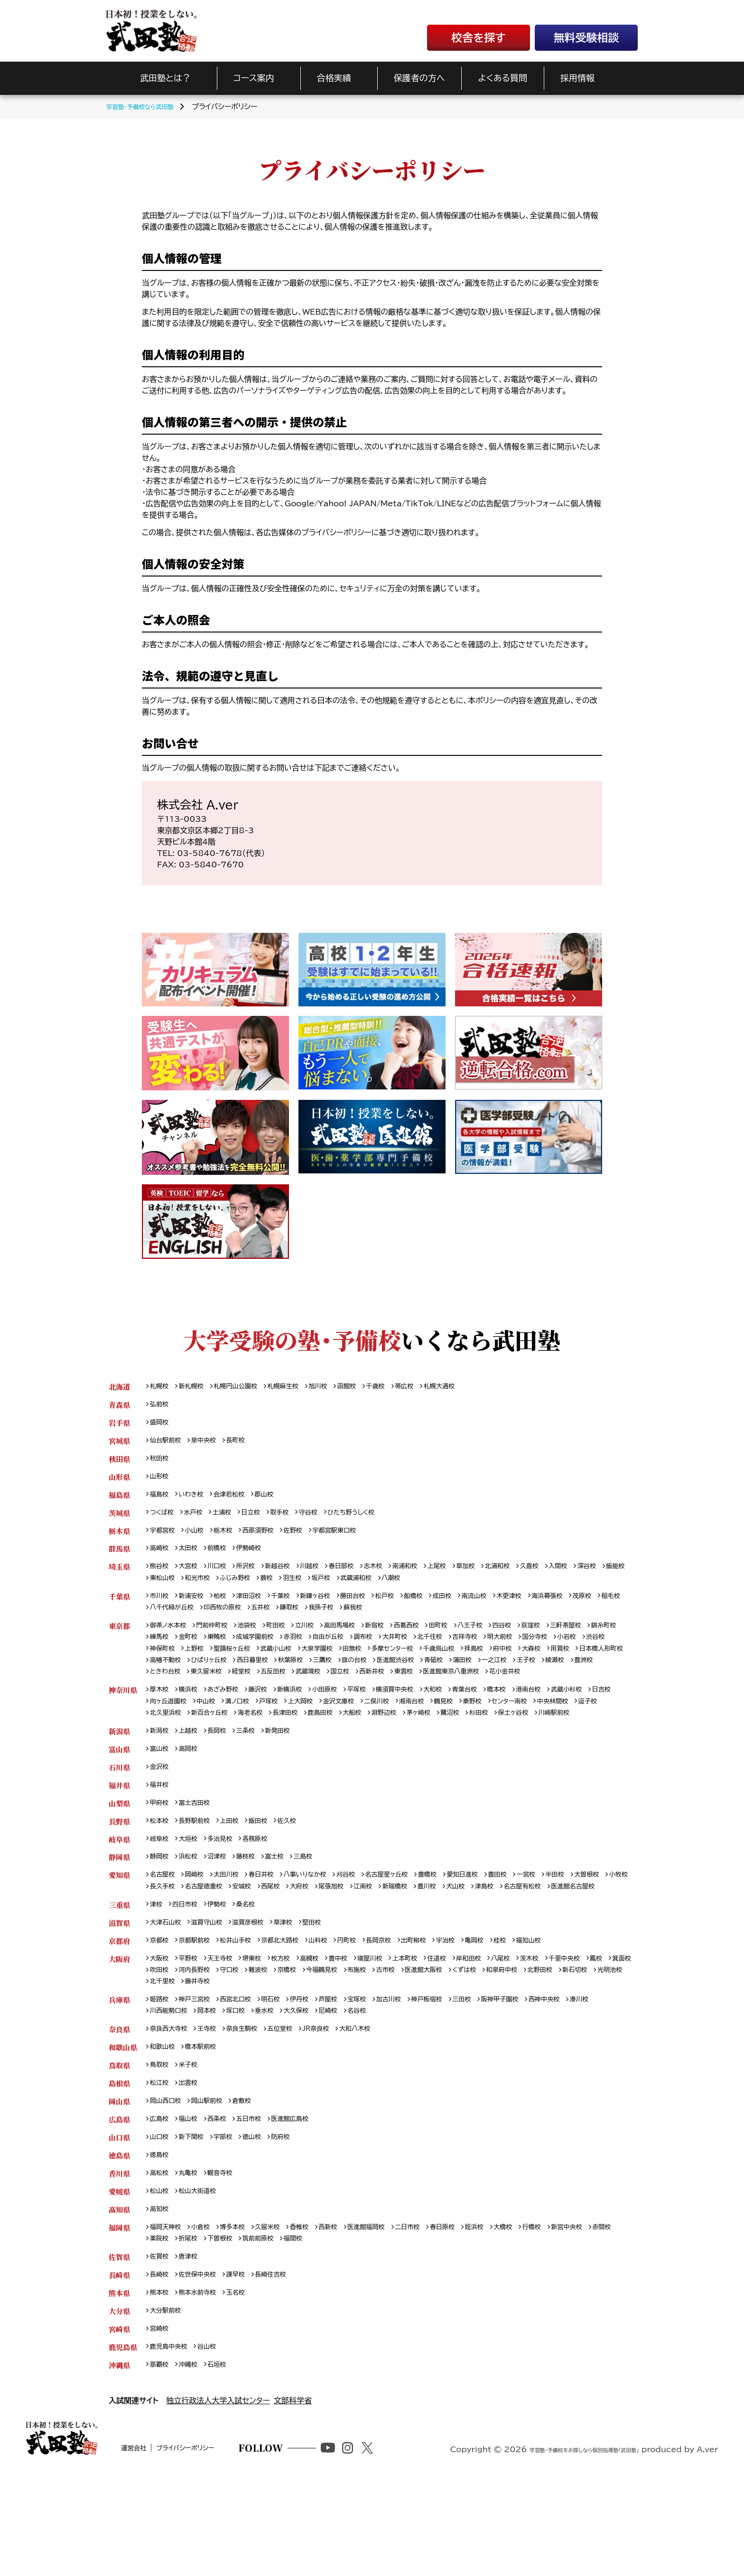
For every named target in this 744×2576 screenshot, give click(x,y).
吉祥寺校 (538, 1651)
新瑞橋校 (492, 1941)
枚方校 (295, 2030)
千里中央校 (608, 2030)
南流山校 (508, 1607)
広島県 (119, 2200)
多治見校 (227, 1891)
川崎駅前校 (213, 1758)
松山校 (161, 2276)
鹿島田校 (418, 1745)
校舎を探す (478, 37)
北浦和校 (534, 1576)
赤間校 (161, 2327)
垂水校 (309, 2086)
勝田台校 (375, 1607)
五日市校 (259, 2200)
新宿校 (400, 1639)
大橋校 (542, 2314)
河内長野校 (256, 2042)
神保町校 (227, 1664)
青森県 (119, 1406)
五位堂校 (295, 2105)
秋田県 (119, 1463)
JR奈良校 (335, 2105)
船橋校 (442, 1607)
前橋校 (224, 1557)
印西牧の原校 (295, 1620)
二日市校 (436, 2314)
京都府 (119, 2011)
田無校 (439, 1664)
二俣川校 (434, 1733)
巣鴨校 (263, 1651)
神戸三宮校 (200, 2074)
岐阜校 (161, 1891)
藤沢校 (270, 1721)
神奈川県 (123, 1721)
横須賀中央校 (421, 1721)
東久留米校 (379, 1689)
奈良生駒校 (253, 2105)
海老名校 (340, 1745)
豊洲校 (295, 1689)
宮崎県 (119, 2422)
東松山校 (227, 1588)
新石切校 (203, 2055)
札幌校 (161, 1386)
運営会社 (164, 2560)
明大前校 (577, 1651)
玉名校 (246, 2384)
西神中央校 (588, 2074)
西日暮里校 (389, 1677)
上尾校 (467, 1576)
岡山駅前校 (214, 2181)
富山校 (161, 1796)
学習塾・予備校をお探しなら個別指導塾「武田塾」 (558, 2558)
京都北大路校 (295, 2011)
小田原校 (343, 1721)
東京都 (119, 1640)
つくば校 (163, 1519)
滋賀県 (119, 1992)
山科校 (338, 2011)
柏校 (227, 1607)
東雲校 (598, 1689)
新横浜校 (305, 1721)
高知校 (161, 2295)
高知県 (119, 2295)
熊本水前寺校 (203, 2384)
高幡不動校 (292, 1677)
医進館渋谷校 (547, 1677)
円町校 (370, 2011)
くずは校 (555, 2042)
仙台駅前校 (168, 1443)
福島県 (119, 1501)
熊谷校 (161, 1576)
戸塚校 (314, 1733)
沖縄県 (119, 2460)
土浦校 (230, 1519)
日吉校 (161, 1733)
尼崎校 (380, 2086)
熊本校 (161, 2384)
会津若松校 (238, 1500)
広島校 (161, 2200)
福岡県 (119, 2314)
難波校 (326, 2042)
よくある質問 (502, 78)
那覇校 (161, 2460)
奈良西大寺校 (171, 2105)
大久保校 (344, 2086)
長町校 (246, 1443)
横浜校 (193, 1721)
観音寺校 (227, 2257)
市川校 (161, 1607)
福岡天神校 (168, 2314)
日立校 (261, 1519)
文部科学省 (293, 2496)
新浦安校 (196, 1607)
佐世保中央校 (203, 2365)
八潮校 (481, 1588)
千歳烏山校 (536, 1664)
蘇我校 (440, 1620)
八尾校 (538, 2030)
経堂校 (418, 1689)
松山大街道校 (203, 2276)
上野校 (263, 1664)
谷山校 (214, 2441)
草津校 (299, 1992)
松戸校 (410, 1607)
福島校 (161, 1500)
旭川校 (338, 1386)
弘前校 (161, 1405)
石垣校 (224, 2460)
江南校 (457, 1941)
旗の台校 (502, 1677)
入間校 (601, 1576)
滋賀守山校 (214, 1992)
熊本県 (119, 2384)
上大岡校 (349, 1733)
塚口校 (277, 2086)
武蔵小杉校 (613, 1721)
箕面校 (185, 2042)
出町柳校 (443, 2011)
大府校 (387, 1941)
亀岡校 (510, 2011)
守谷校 (325, 1519)
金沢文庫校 (391, 1733)
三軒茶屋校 (612, 1639)
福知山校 (570, 2011)
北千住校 (499, 1651)
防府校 (295, 2219)
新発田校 (291, 1777)
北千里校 (281, 2055)
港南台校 (570, 1721)
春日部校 (361, 1576)
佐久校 (302, 1872)
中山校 (245, 1733)
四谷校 (541, 1639)
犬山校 (559, 1941)
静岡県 (119, 1911)
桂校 (538, 2011)
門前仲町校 (220, 1639)
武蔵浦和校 (442, 1588)
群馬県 (119, 1557)
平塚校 (379, 1721)
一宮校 (569, 1929)
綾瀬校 (263, 1689)
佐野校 (309, 1538)
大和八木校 (379, 2105)
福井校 (161, 1834)
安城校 (324, 1941)
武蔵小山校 (354, 1664)
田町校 (471, 1639)
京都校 (161, 2011)
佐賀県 (119, 2346)
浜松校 (193, 1910)
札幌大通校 (472, 1386)
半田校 (601, 1929)
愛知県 (119, 1929)
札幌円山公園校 (245, 1386)
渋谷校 (193, 1664)
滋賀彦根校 (260, 1992)
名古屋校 (164, 1929)
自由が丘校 (387, 1651)
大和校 (464, 1721)
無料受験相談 (586, 37)
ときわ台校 (333, 1689)
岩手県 (119, 1425)
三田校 (496, 2074)
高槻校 (326, 2030)
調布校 (426, 1651)
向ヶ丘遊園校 (203, 1733)
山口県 (119, 2219)
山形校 (161, 1481)
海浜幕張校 (590, 1607)
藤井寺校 (319, 2055)
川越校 (326, 1576)
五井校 (338, 1620)
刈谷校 (369, 1929)
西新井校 (562, 1689)
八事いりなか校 (322, 1929)
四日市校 (188, 1973)
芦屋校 (348, 2074)
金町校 (231, 1651)
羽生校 (371, 1588)
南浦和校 (432, 1576)
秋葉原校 (431, 1677)
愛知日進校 (498, 1929)
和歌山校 (164, 2124)
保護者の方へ (419, 78)
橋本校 (535, 1721)
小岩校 (161, 1664)
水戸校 (198, 1519)
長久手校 (234, 1941)
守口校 (295, 2042)
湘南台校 (472, 1733)
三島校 (319, 1910)
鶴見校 (508, 1733)
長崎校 (161, 2365)
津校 (157, 1973)
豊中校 (358, 2030)
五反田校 (452, 1689)
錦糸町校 (164, 1651)
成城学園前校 (305, 1651)
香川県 (119, 2257)
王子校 (231, 1689)
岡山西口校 (168, 2181)
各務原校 (266, 1891)
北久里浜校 (246, 1745)
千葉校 (295, 1607)
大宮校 (193, 1576)
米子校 (193, 2143)
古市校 (467, 2042)
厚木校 (161, 1721)
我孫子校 (405, 1620)
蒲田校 (161, 1689)
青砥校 (591, 1677)
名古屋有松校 (171, 1954)
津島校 (591, 1941)
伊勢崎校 (259, 1557)
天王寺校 (227, 2030)
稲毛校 (193, 1620)
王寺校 (214, 2105)
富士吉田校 (200, 1853)
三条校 (256, 1777)
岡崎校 (200, 1929)
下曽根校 (259, 2327)
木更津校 (547, 1607)
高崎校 (161, 1557)
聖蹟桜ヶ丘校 (305, 1664)
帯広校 (433, 1386)
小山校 (200, 1538)
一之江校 (196, 1689)
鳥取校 (161, 2143)
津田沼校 (259, 1607)
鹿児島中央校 (171, 2441)
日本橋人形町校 (238, 1677)
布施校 (435, 2042)
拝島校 (575, 1664)
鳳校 (157, 2042)
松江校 (161, 2162)
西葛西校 (435, 1639)
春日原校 (475, 2314)
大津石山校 (168, 1992)
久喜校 (569, 1576)
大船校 (454, 1745)
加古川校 (414, 2074)
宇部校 (231, 2219)
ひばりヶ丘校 (340, 1677)
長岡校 (224, 1777)
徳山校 (263, 2219)
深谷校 (161, 1588)
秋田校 (161, 1462)
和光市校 (266, 1588)
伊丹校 (316, 2074)
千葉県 (119, 1608)
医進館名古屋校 (228, 1954)
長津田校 (379, 1745)
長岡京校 (405, 2011)
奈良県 (119, 2106)
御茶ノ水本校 (171, 1639)
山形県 (119, 1482)
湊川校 (161, 2086)
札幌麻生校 (299, 1386)
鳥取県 (119, 2143)
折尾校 (224, 2327)
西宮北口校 (246, 2074)
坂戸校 (403, 1588)
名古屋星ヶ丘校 (413, 1929)
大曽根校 (164, 1941)
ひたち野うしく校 (373, 1519)
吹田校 (217, 2042)
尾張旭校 (422, 1941)
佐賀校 (161, 2346)
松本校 (161, 1872)
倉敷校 (253, 2181)
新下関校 (196, 2219)
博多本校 (242, 2314)
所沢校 (256, 1576)
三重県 (119, 1973)
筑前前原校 (302, 2327)
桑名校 (256, 1973)
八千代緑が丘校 (238, 1620)
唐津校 (193, 2346)
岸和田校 (502, 2030)
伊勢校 (224, 1973)
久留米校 (281, 2314)
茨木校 (569, 2030)
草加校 (499, 1576)
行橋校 (574, 2314)
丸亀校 (193, 2257)
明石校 (285, 2074)
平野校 (193, 2030)
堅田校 (331, 1992)
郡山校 (277, 1500)
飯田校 (270, 1872)
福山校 (193, 2200)
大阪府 (119, 2030)
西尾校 (355, 1941)
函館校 (370, 1386)
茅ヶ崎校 (527, 1745)
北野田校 (164, 2055)
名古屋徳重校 (280, 1941)
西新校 (348, 2314)
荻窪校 (573, 1639)
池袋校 (259, 1639)
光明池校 (242, 2055)
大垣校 (193, 1891)
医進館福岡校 (390, 2314)
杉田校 (593, 1745)
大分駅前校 (168, 2403)
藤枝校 (256, 1910)
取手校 (293, 1519)
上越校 (193, 1777)
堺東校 (263, 2030)
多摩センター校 (484, 1664)
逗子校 (207, 1745)
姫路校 (161, 2074)
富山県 (119, 1797)
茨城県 (119, 1520)
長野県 (119, 1873)
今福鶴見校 (397, 2042)
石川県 (119, 1816)
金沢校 (161, 1815)
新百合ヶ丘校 (295, 1745)
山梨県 (119, 1854)
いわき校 (196, 1500)
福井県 (119, 1835)
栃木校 (231, 1538)
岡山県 (119, 2181)
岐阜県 (119, 1892)
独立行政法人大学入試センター (218, 2496)
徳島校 (161, 2238)
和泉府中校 (597, 2042)
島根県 (119, 2162)
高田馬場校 (361, 1639)
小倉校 (207, 2314)
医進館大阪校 (509, 2042)
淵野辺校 (488, 1745)
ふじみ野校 (308, 1588)
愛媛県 (119, 2276)
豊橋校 (460, 1929)
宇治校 (479, 2011)
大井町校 (460, 1651)
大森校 (161, 1677)
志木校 (397, 1576)
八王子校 (505, 1639)
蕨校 (343, 1588)
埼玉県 (119, 1576)
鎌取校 (370, 1620)
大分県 (119, 2403)
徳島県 (119, 2238)
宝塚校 (380, 2074)
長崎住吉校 (285, 2365)
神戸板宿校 (457, 2074)
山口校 (161, 2219)
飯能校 (193, 1588)
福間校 (341, 2327)
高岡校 (193, 1796)
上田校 (239, 1872)
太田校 (193, 1557)
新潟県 (119, 1778)
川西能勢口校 (203, 2086)
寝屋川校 (393, 2030)
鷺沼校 (562, 1745)
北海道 (119, 1387)
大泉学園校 (400, 1664)
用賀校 (193, 1677)
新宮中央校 (613, 2314)
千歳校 (401, 1386)
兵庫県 (119, 2074)
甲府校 (161, 1853)
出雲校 (193, 2162)
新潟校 (161, 1777)
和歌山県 (123, 2125)
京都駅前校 (200, 2011)
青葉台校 (499, 1721)
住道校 (467, 2030)
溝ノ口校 (279, 1733)
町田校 (290, 1639)
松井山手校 (246, 2011)
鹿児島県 (123, 2441)
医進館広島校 (305, 2200)
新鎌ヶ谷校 (333, 1607)
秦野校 (540, 1733)
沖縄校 (193, 2460)
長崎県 (119, 2365)
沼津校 (224, 1910)
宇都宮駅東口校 (355, 1538)
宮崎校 (161, 2422)
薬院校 (193, 2327)
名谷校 (411, 2086)
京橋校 (358, 2042)
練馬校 (200, 1651)
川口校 (224, 1576)
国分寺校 (616, 1651)
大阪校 (161, 2030)
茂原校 (161, 1620)
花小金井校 (243, 1702)
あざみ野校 (231, 1721)
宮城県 (119, 1444)
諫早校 (246, 2365)
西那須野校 (270, 1538)
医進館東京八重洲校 (182, 1702)
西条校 (224, 2200)
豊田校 (537, 1929)
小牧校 (200, 1941)
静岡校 (161, 1910)
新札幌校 (196, 1386)
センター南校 (581, 1733)
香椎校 (316, 2314)
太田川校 (234, 1929)
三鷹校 (467, 1677)
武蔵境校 (491, 1689)
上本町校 (432, 2030)
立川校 (322, 1639)
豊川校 (528, 1941)
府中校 (607, 1664)
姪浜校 (510, 2314)
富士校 (287, 1910)
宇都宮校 (164, 1538)
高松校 (161, 2257)
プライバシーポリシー (225, 2560)
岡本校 (246, 2086)
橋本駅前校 (207, 2124)
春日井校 (273, 1929)
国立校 (527, 1689)
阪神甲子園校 (538, 2074)
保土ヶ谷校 (167, 1758)
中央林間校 (168, 1745)
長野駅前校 (200, 1872)
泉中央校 (210, 1443)
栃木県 (119, 1539)
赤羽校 (348, 1651)
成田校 (473, 1607)
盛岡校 (161, 1424)
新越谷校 (291, 1576)
